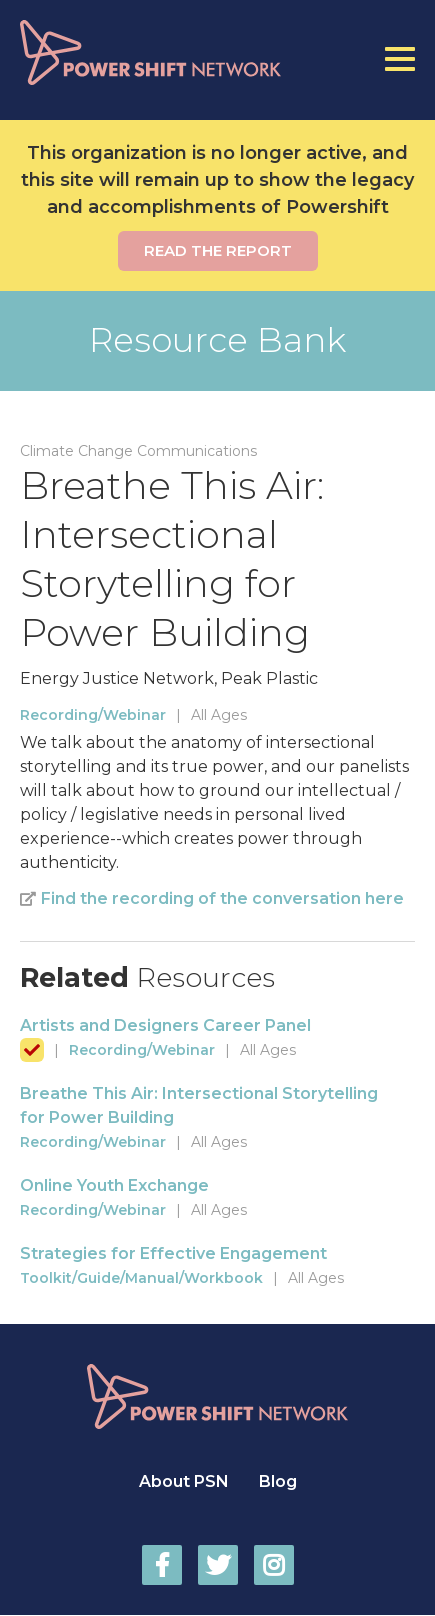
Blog (278, 1481)
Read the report (218, 250)
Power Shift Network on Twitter (218, 1565)
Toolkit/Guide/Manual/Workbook (141, 1278)
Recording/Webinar (93, 715)
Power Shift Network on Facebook (162, 1565)
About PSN (184, 1481)
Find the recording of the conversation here (222, 898)
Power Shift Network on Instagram (274, 1565)
